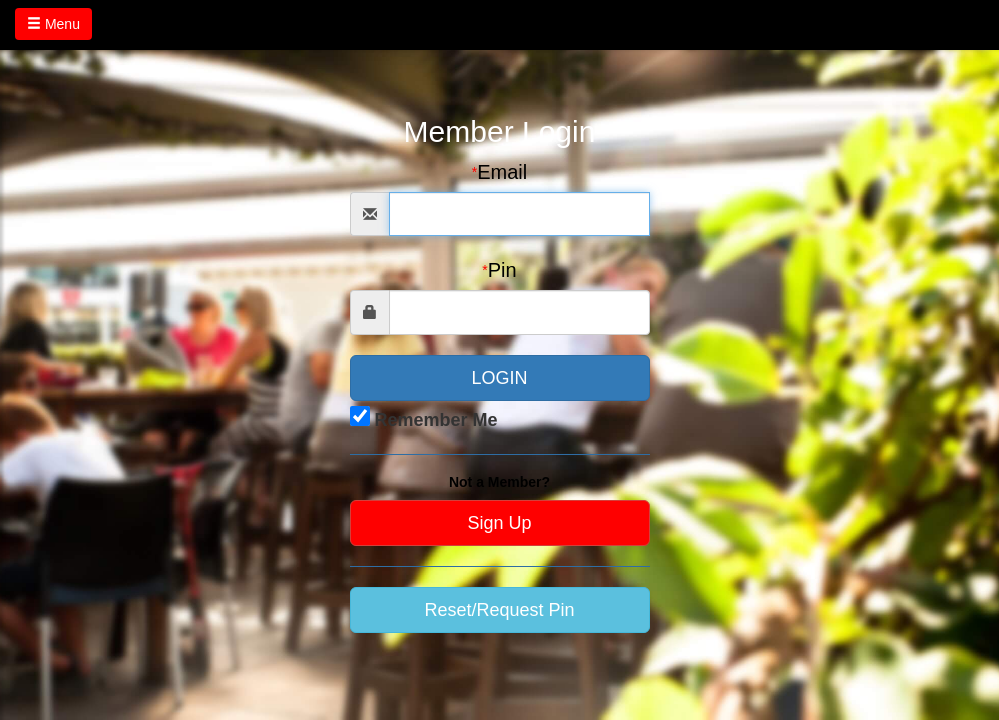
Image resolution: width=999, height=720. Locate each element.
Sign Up (499, 523)
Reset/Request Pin (499, 610)
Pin (499, 270)
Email (499, 172)
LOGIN (499, 378)
